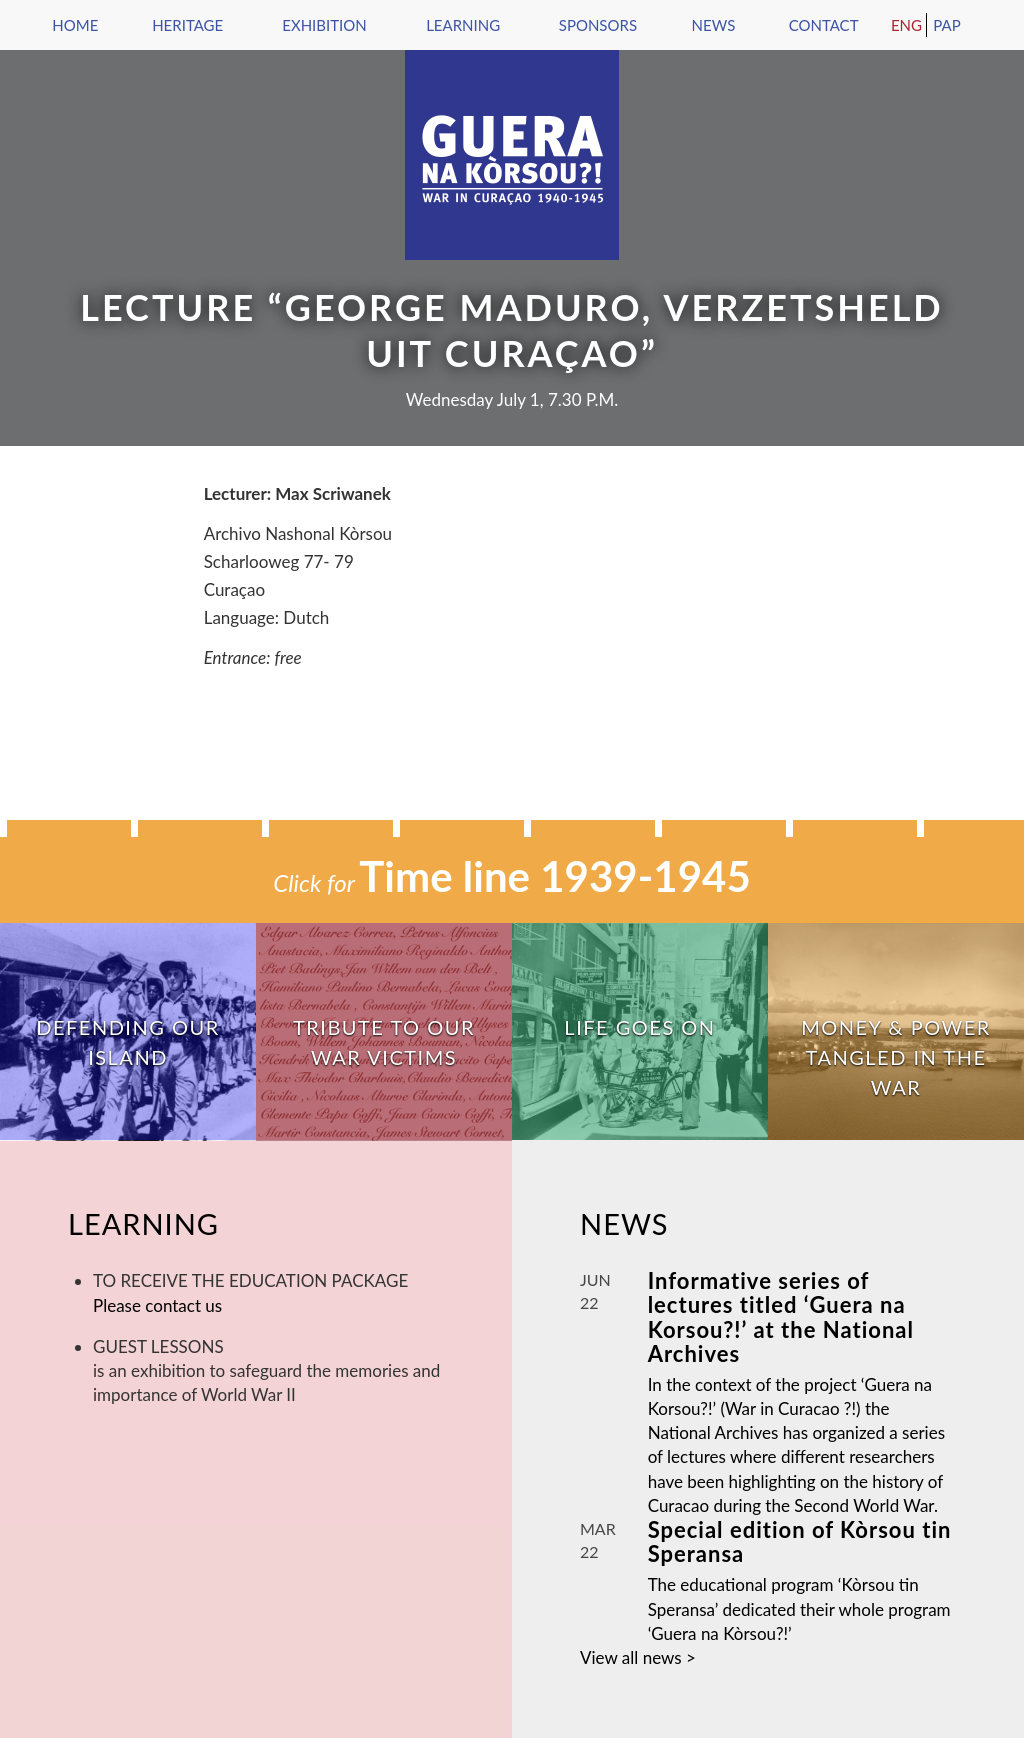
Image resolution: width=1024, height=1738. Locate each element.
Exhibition (324, 25)
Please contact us (157, 1305)
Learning (463, 25)
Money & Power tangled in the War (896, 1057)
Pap (946, 25)
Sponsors (598, 25)
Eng (906, 25)
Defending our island (127, 1042)
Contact (824, 25)
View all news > (638, 1657)
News (714, 25)
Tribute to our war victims (384, 1042)
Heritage (187, 25)
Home (75, 25)
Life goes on (639, 1027)
